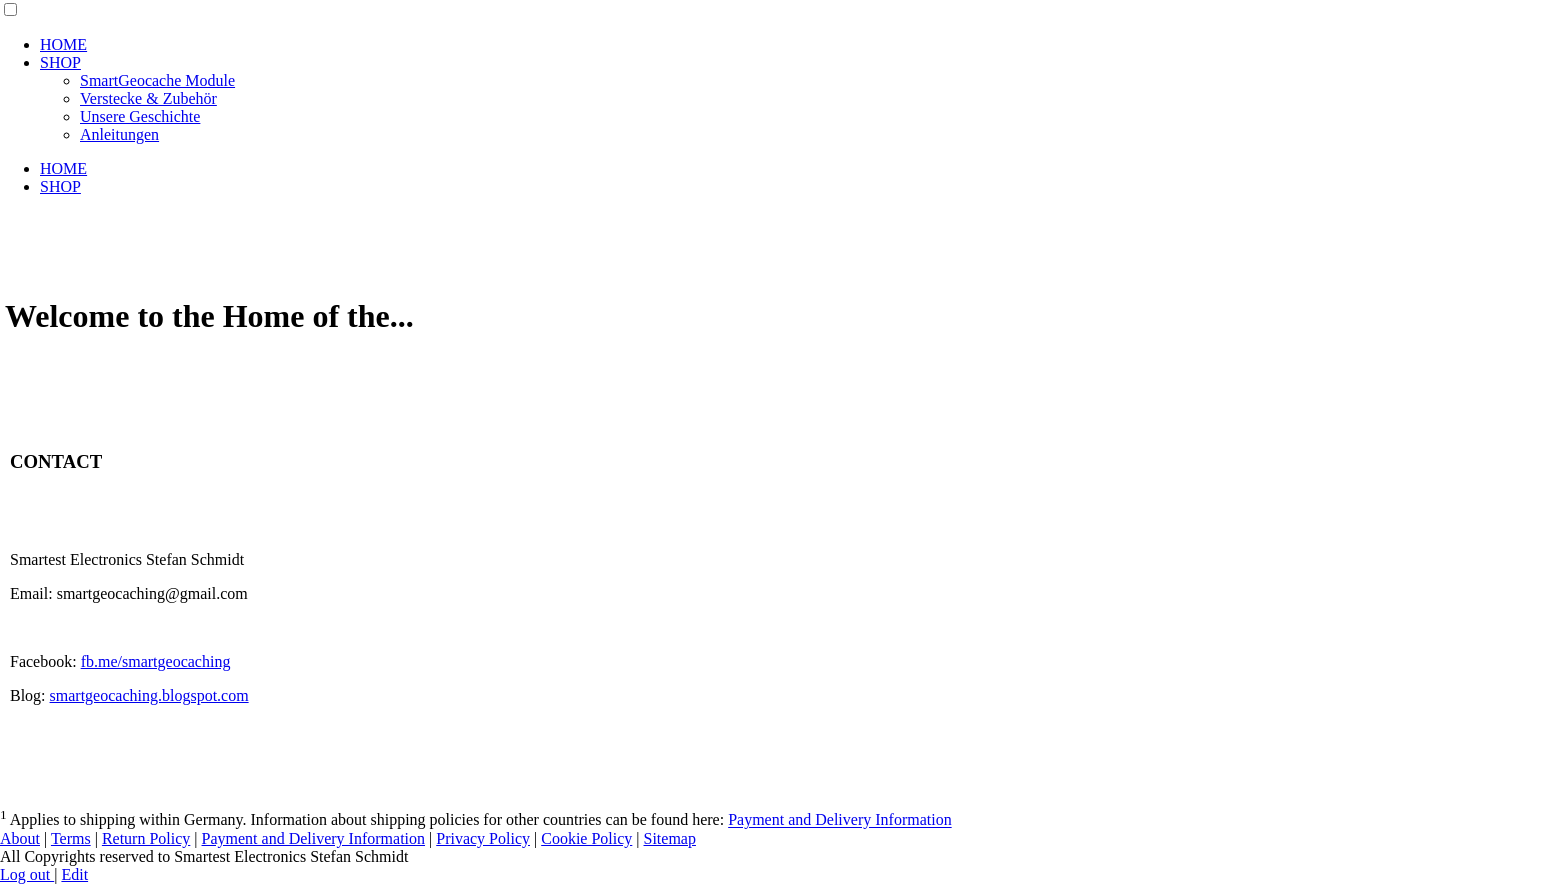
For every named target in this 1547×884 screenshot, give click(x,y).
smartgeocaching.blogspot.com (149, 695)
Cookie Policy (586, 838)
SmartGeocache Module (157, 80)
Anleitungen (119, 134)
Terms (71, 838)
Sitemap (670, 838)
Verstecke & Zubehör (148, 98)
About (20, 838)
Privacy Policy (483, 838)
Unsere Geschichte (140, 116)
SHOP (60, 62)
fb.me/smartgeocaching (156, 661)
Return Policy (146, 838)
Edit (74, 874)
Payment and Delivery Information (840, 820)
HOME (63, 44)
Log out (27, 874)
